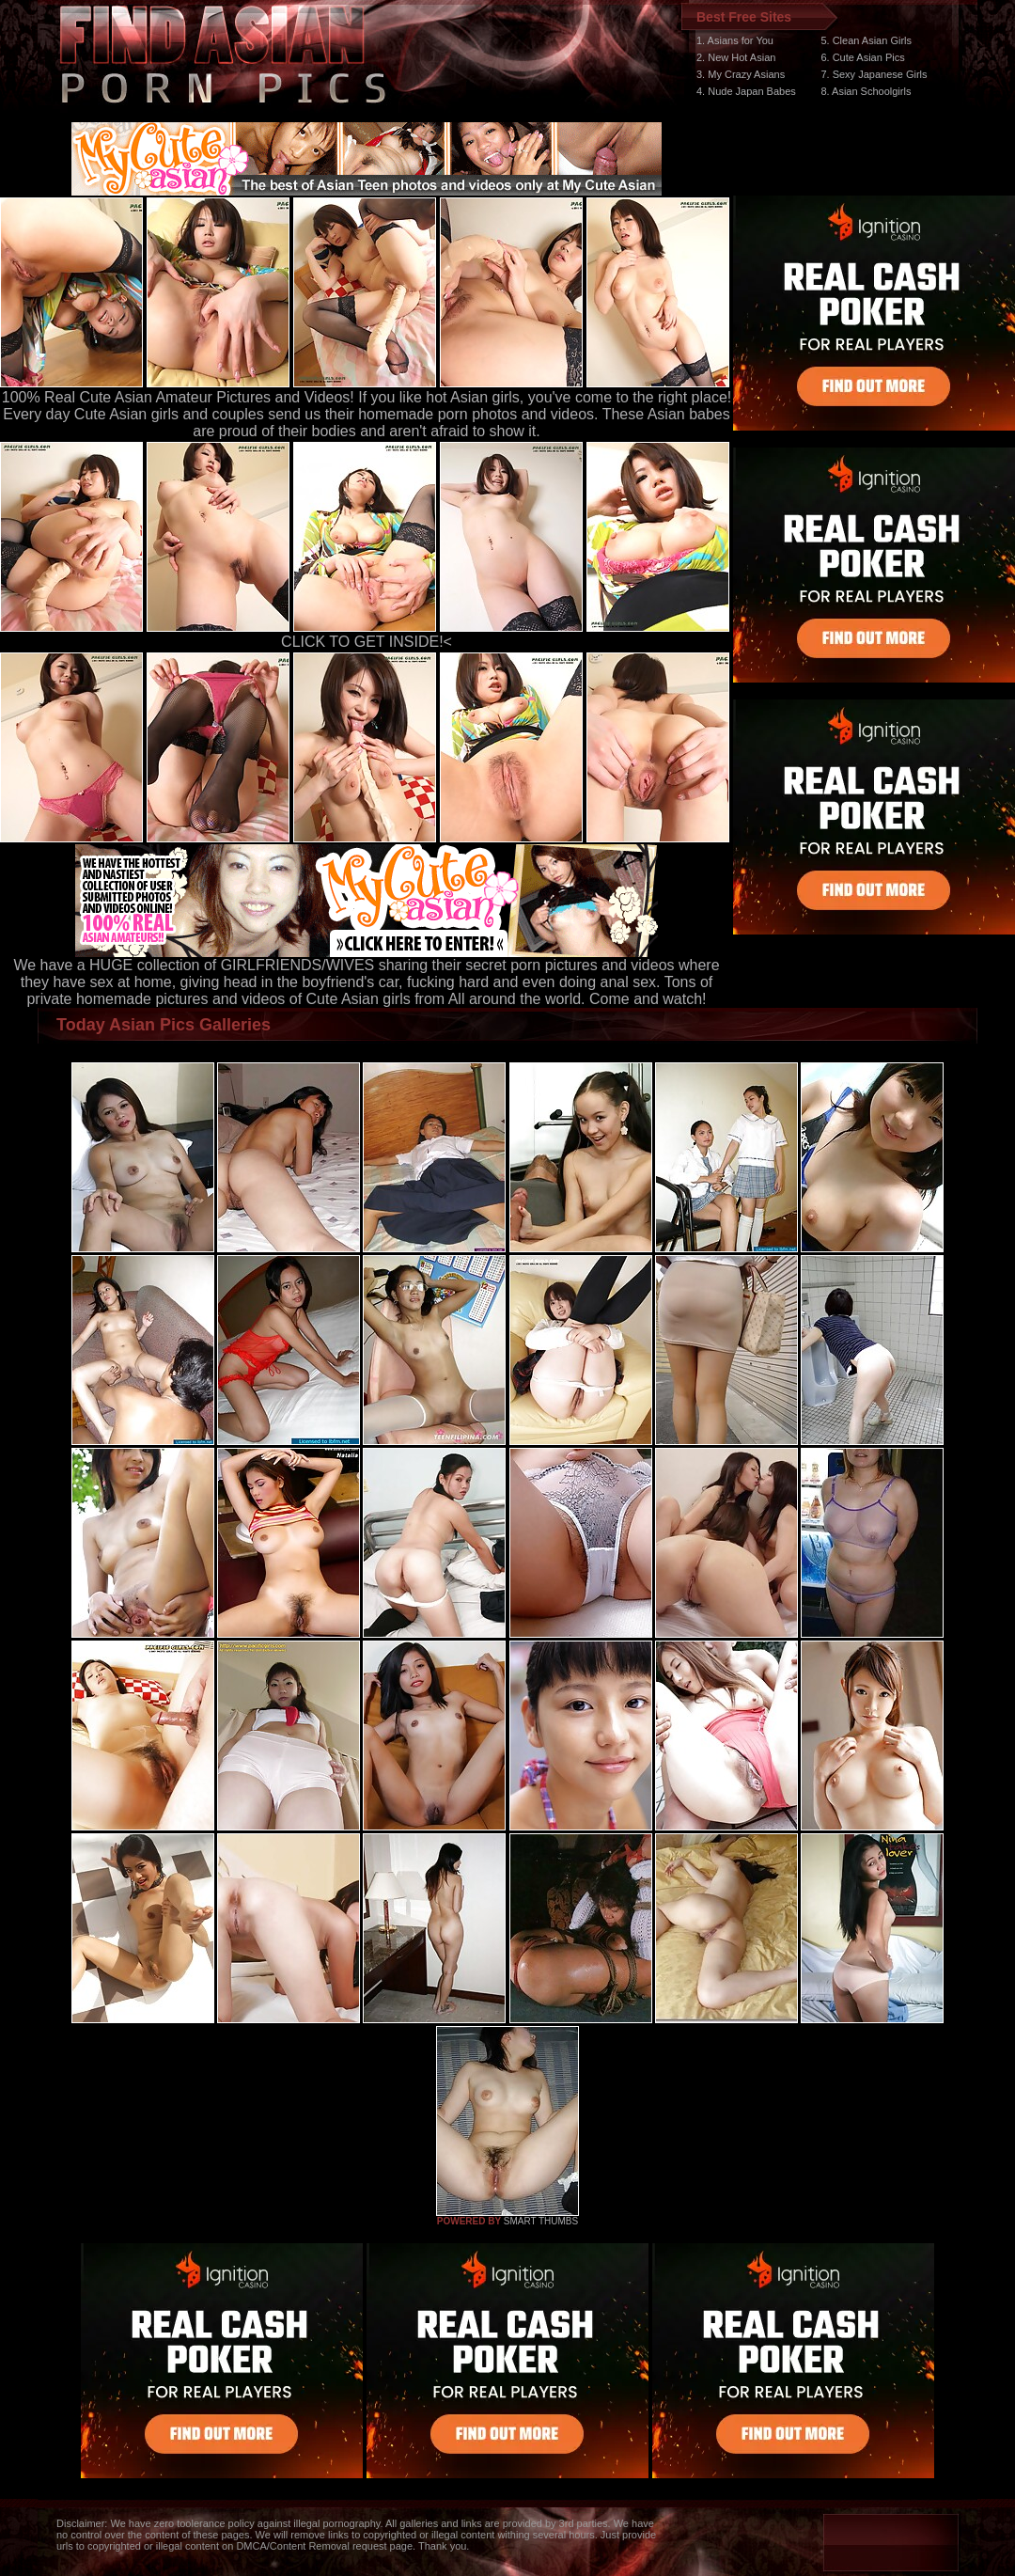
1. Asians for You (734, 40)
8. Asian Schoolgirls (865, 91)
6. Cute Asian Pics (862, 57)
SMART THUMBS (541, 2221)
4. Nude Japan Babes (746, 91)
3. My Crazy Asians (740, 74)
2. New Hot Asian (735, 57)
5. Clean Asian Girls (866, 40)
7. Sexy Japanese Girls (873, 74)
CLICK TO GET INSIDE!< (366, 642)
